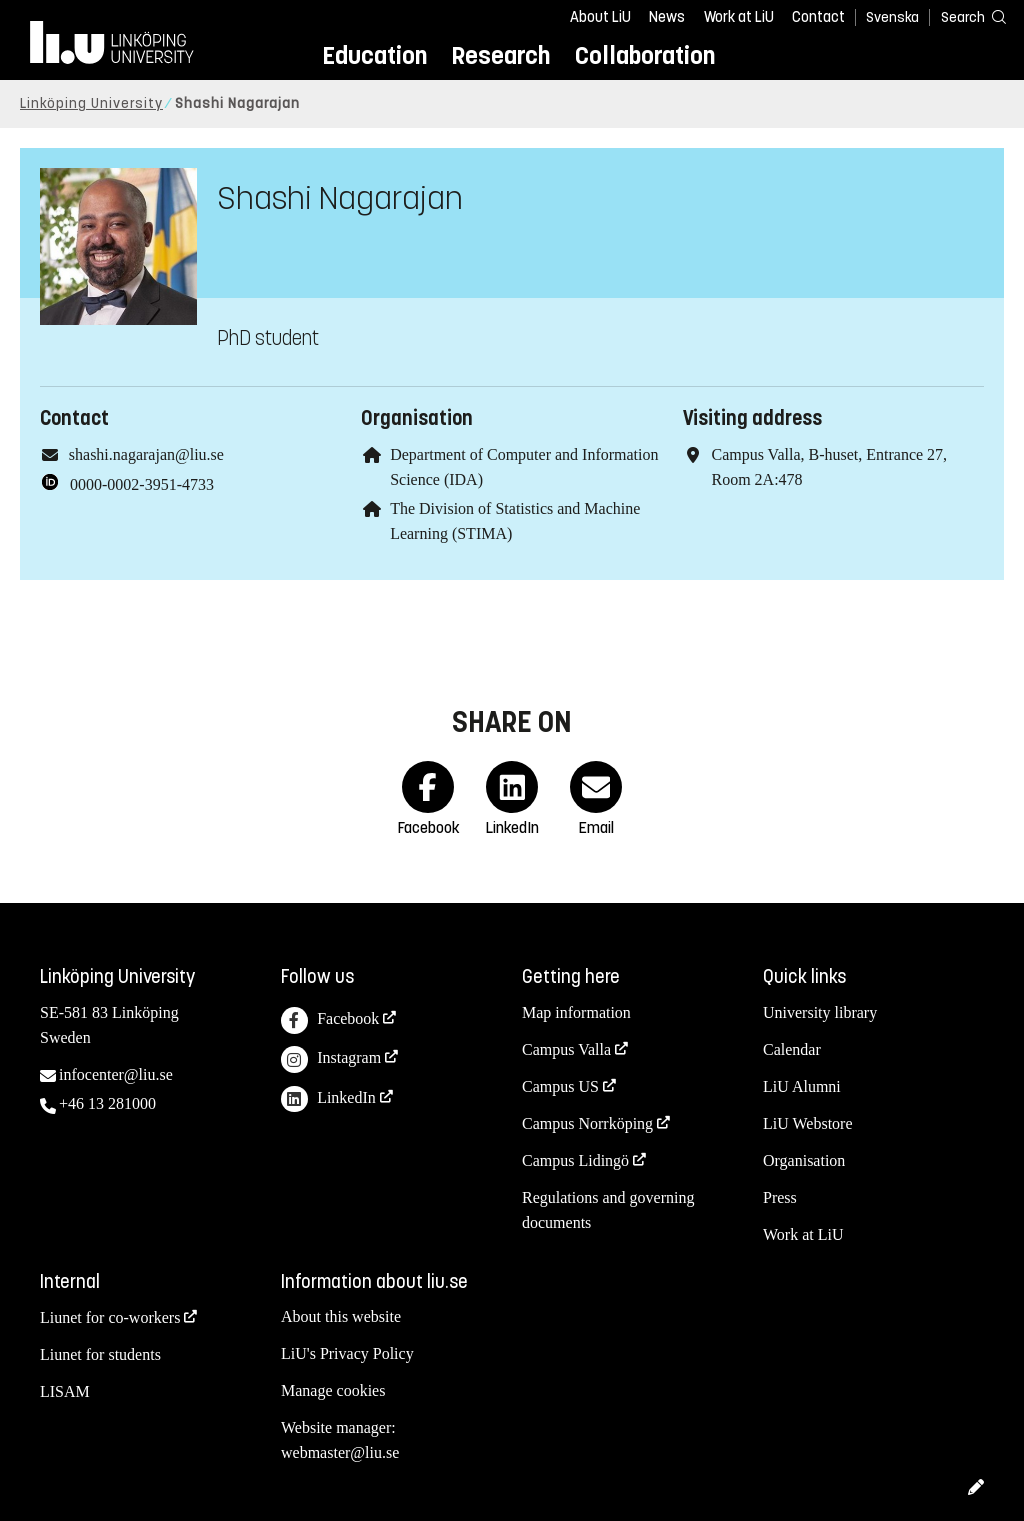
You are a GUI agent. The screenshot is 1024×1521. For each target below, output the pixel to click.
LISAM (65, 1391)
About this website (341, 1316)
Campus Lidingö (575, 1160)
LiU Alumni (802, 1086)
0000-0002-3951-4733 (142, 484)
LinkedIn (328, 1099)
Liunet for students (100, 1354)
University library (820, 1012)
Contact (818, 17)
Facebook (330, 1020)
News (667, 17)
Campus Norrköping (587, 1123)
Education (374, 55)
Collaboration (645, 55)
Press (780, 1197)
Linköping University (91, 103)
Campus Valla (566, 1049)
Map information (576, 1012)
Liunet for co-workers (110, 1317)
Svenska (892, 17)
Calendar (792, 1049)
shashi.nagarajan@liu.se (146, 454)
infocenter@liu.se (116, 1074)
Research (500, 55)
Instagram (331, 1059)
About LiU (600, 17)
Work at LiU (739, 17)
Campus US (560, 1086)
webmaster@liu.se (340, 1452)
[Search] (964, 16)
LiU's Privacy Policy (347, 1353)
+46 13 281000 (107, 1103)
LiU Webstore (808, 1123)
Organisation (804, 1160)
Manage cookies (333, 1390)
